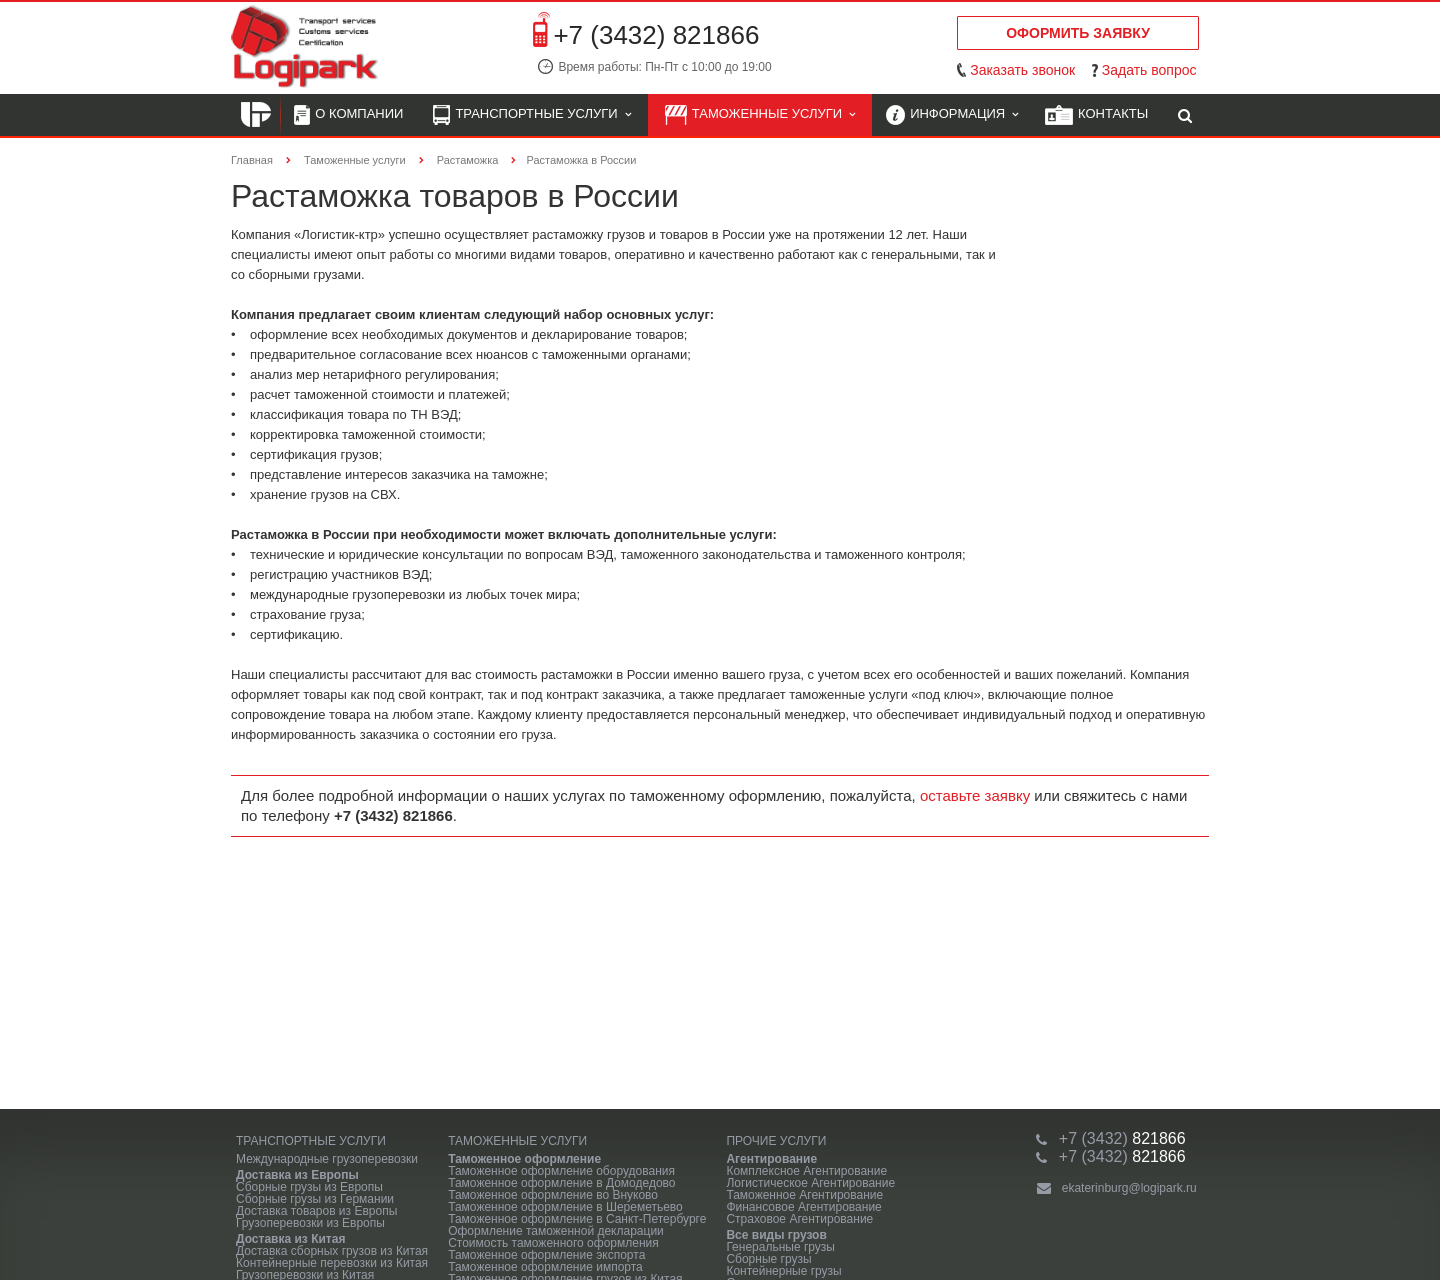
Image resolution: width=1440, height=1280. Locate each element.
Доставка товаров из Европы (316, 1211)
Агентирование (771, 1159)
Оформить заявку (1078, 33)
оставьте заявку (975, 795)
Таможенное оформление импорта (545, 1267)
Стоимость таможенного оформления (553, 1243)
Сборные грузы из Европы (309, 1187)
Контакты (1096, 115)
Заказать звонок (1022, 70)
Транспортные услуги (531, 115)
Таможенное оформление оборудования (561, 1171)
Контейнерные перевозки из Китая (332, 1263)
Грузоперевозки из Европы (310, 1223)
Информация (952, 115)
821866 (1122, 1138)
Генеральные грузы (780, 1247)
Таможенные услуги (760, 115)
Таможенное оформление (524, 1159)
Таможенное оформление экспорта (546, 1255)
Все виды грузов (776, 1235)
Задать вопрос (1149, 70)
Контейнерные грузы (783, 1271)
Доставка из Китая (290, 1239)
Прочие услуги (776, 1141)
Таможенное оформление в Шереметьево (565, 1207)
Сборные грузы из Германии (315, 1199)
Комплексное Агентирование (806, 1171)
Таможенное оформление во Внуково (553, 1195)
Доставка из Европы (297, 1175)
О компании (348, 115)
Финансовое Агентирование (803, 1207)
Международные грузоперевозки (327, 1159)
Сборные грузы (768, 1259)
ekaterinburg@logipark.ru (1129, 1188)
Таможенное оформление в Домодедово (561, 1183)
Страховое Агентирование (799, 1219)
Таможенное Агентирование (804, 1195)
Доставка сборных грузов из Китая (332, 1251)
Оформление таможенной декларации (556, 1231)
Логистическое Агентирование (810, 1183)
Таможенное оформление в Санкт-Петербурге (577, 1219)
